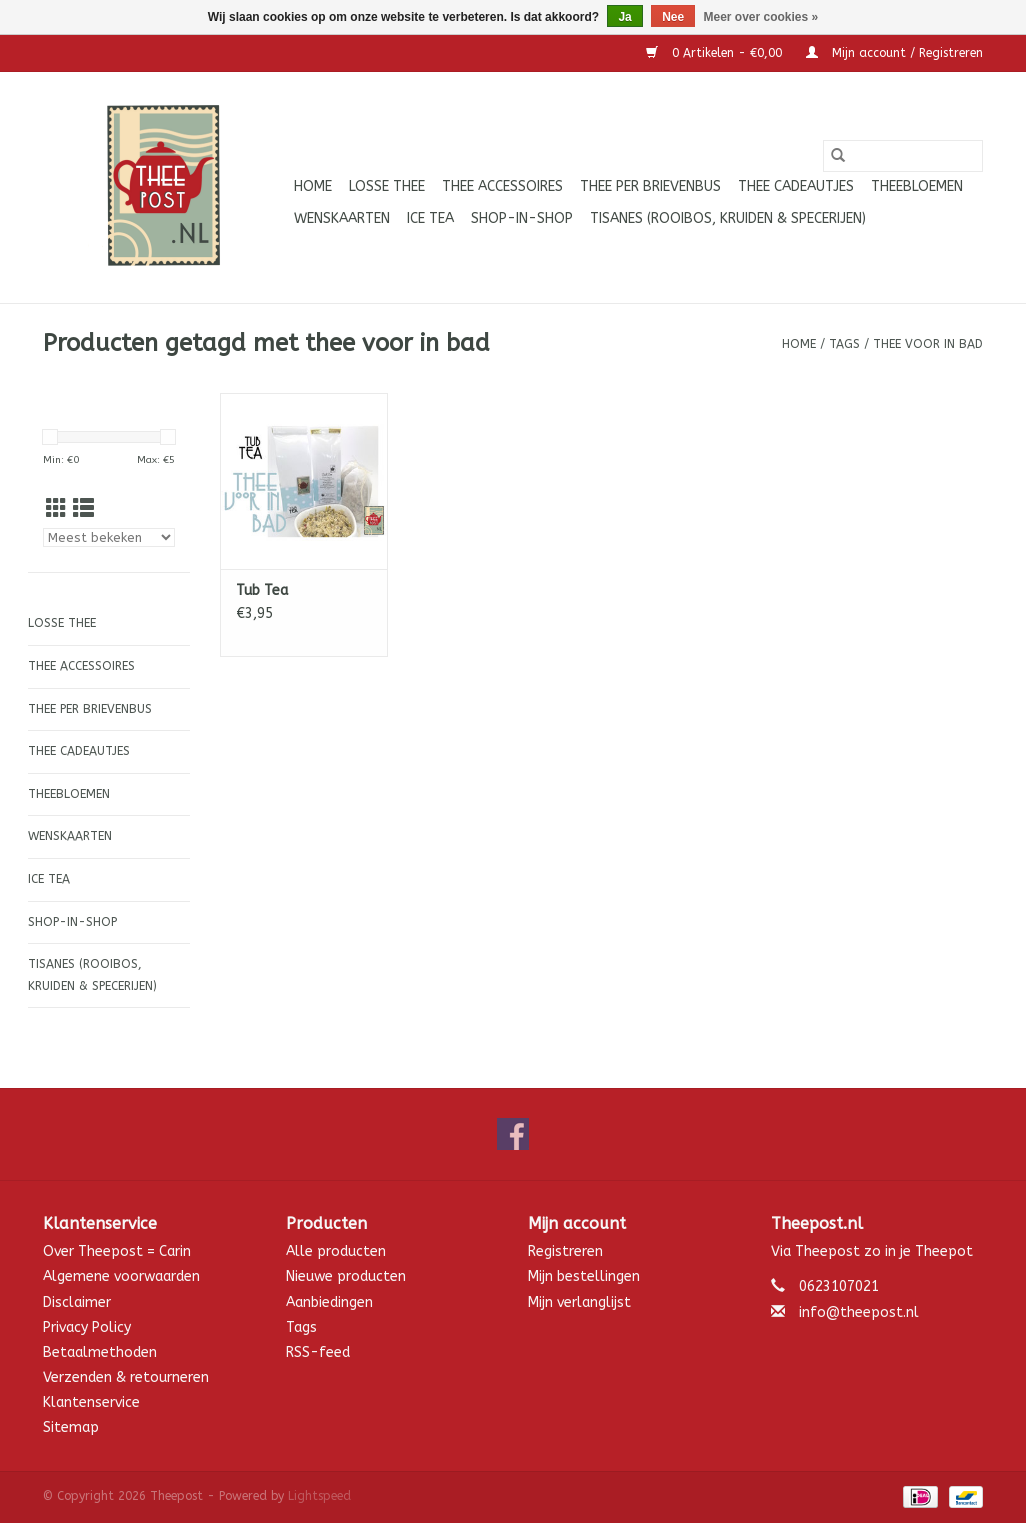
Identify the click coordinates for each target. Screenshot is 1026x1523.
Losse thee (387, 186)
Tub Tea (262, 590)
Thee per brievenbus (650, 186)
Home (313, 186)
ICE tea (430, 218)
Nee (673, 17)
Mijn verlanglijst (579, 1302)
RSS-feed (318, 1352)
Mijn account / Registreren (894, 53)
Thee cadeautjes (796, 186)
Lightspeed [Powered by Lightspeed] (319, 1496)
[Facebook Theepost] (513, 1134)
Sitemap (71, 1427)
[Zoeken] (903, 156)
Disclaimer (77, 1302)
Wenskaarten (342, 218)
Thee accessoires (502, 186)
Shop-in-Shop (522, 218)
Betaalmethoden (100, 1352)
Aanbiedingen (329, 1302)
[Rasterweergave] (56, 509)
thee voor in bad (928, 344)
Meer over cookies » (761, 17)
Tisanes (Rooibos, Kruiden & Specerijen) (728, 218)
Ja (624, 17)
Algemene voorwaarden (121, 1276)
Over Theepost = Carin (117, 1251)
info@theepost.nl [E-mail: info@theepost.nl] (859, 1312)
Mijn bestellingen (584, 1276)
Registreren (565, 1251)
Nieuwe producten (346, 1276)
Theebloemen (917, 186)
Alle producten (336, 1251)
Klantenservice (91, 1402)
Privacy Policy (87, 1327)
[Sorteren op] (109, 537)
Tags (844, 344)
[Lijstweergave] (83, 509)
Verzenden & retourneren (126, 1377)
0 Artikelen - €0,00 (716, 53)
